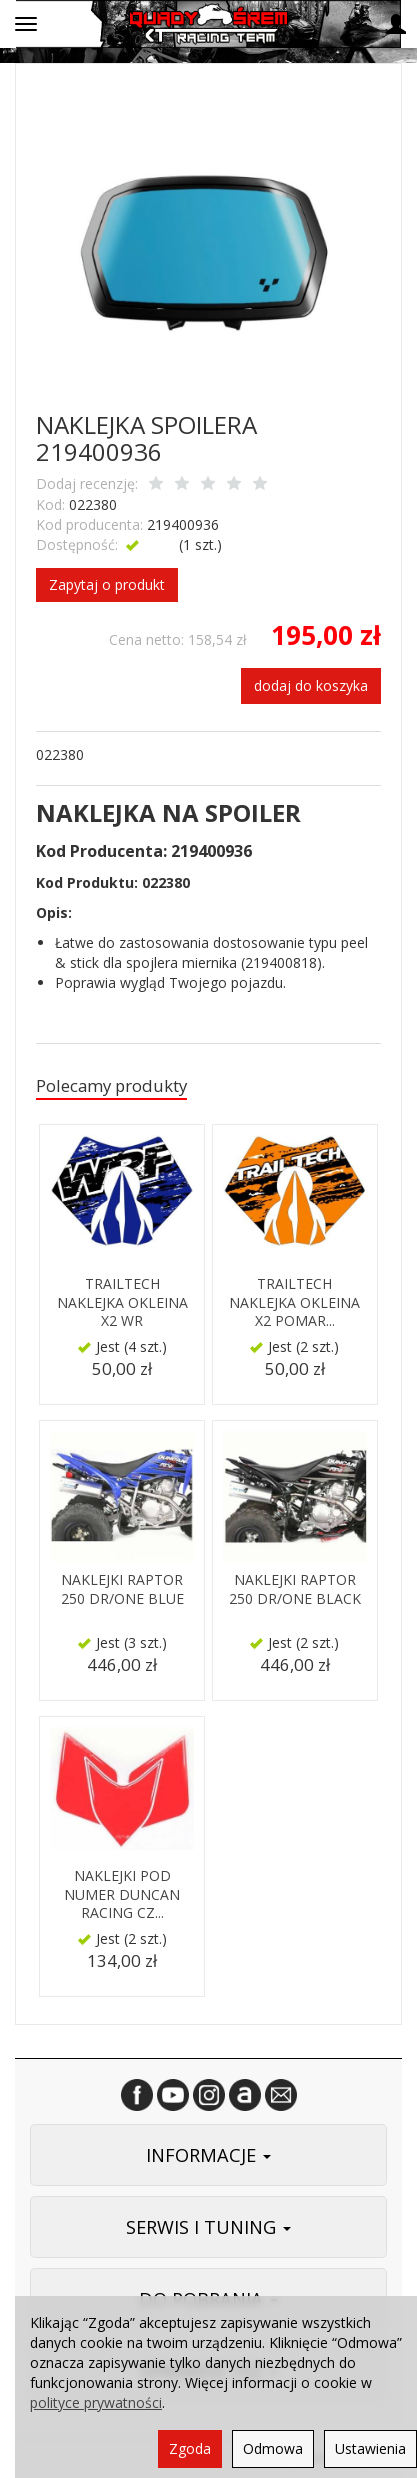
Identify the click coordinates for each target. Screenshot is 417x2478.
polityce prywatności (96, 2402)
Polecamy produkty (111, 1085)
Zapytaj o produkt (107, 584)
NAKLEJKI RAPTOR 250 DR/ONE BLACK (295, 1589)
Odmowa (273, 2448)
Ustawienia (370, 2448)
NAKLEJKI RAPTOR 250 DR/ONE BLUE (122, 1589)
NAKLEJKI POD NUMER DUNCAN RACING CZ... (122, 1894)
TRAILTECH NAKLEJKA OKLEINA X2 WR (122, 1302)
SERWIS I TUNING (208, 2227)
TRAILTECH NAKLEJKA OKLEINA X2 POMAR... (294, 1302)
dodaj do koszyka (311, 685)
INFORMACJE (208, 2155)
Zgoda (190, 2448)
